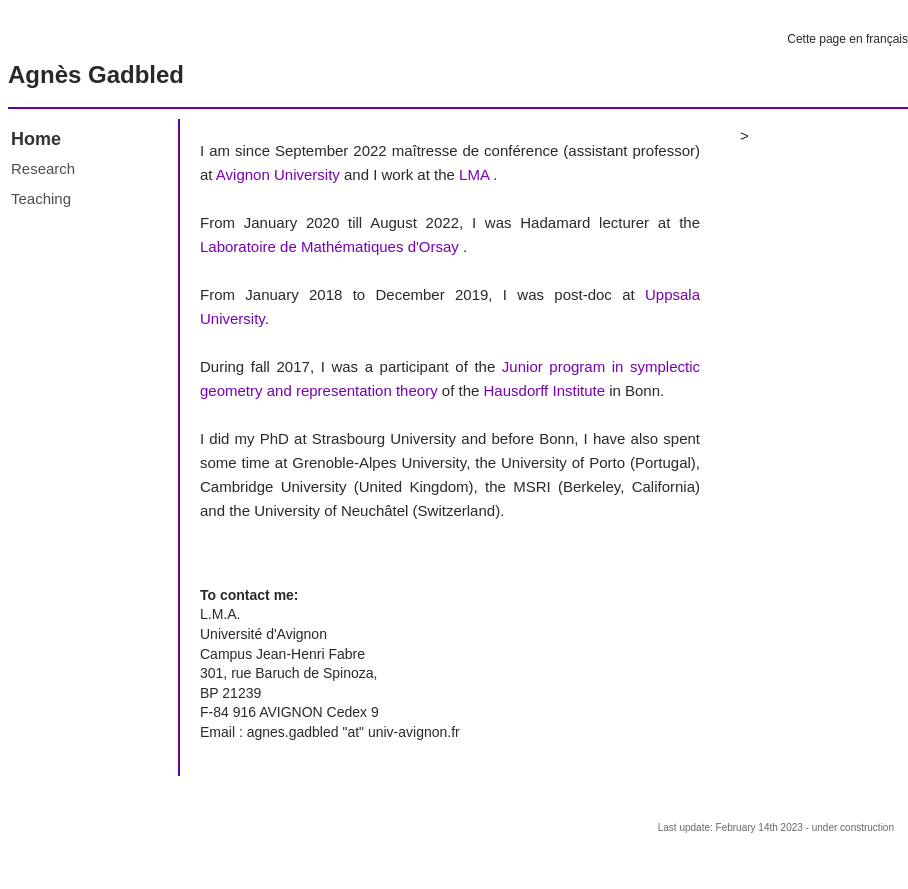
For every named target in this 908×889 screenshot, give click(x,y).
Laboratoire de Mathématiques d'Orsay (329, 246)
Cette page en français (847, 39)
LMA (474, 174)
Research (43, 168)
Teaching (41, 198)
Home (36, 139)
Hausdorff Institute (544, 390)
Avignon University (278, 174)
